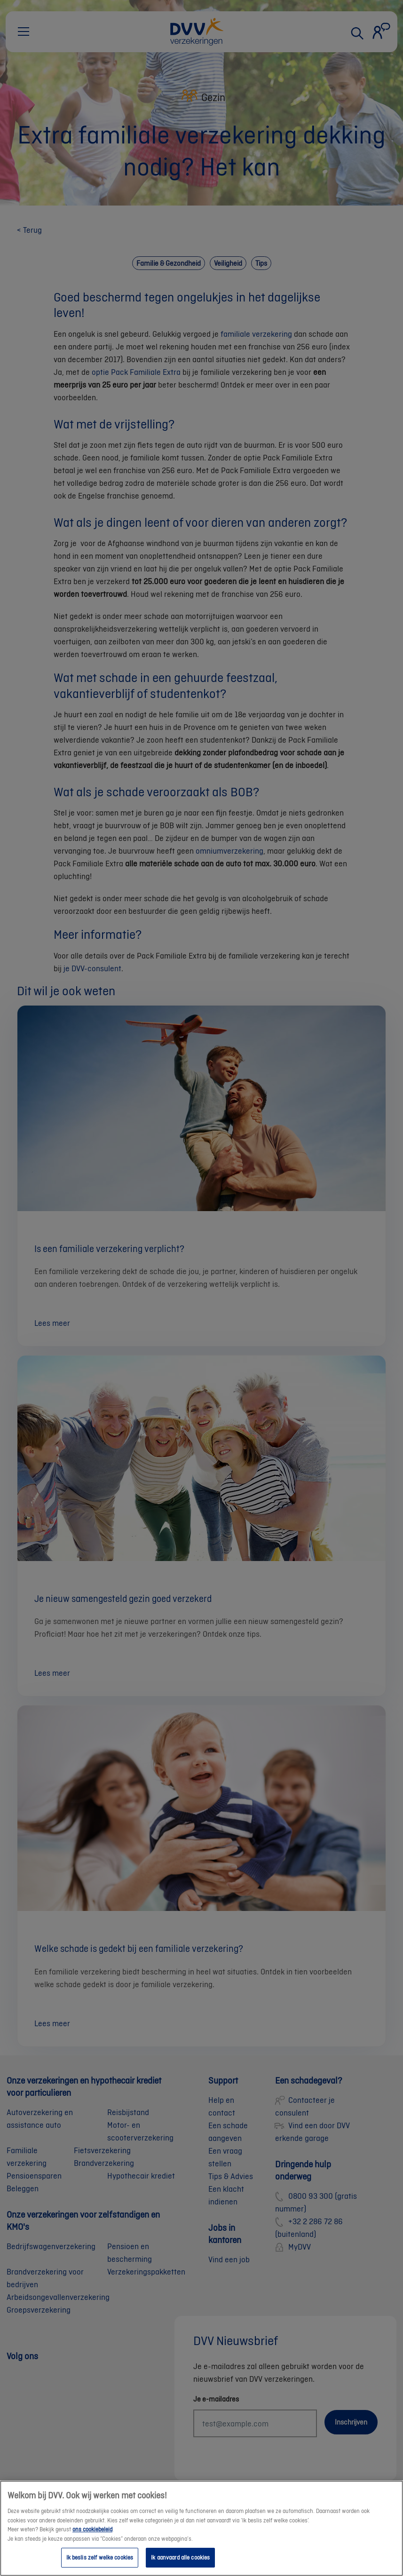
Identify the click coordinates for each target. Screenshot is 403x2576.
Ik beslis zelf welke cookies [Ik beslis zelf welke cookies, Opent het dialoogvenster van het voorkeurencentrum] (100, 2565)
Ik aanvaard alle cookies (180, 2565)
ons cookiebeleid (92, 2537)
